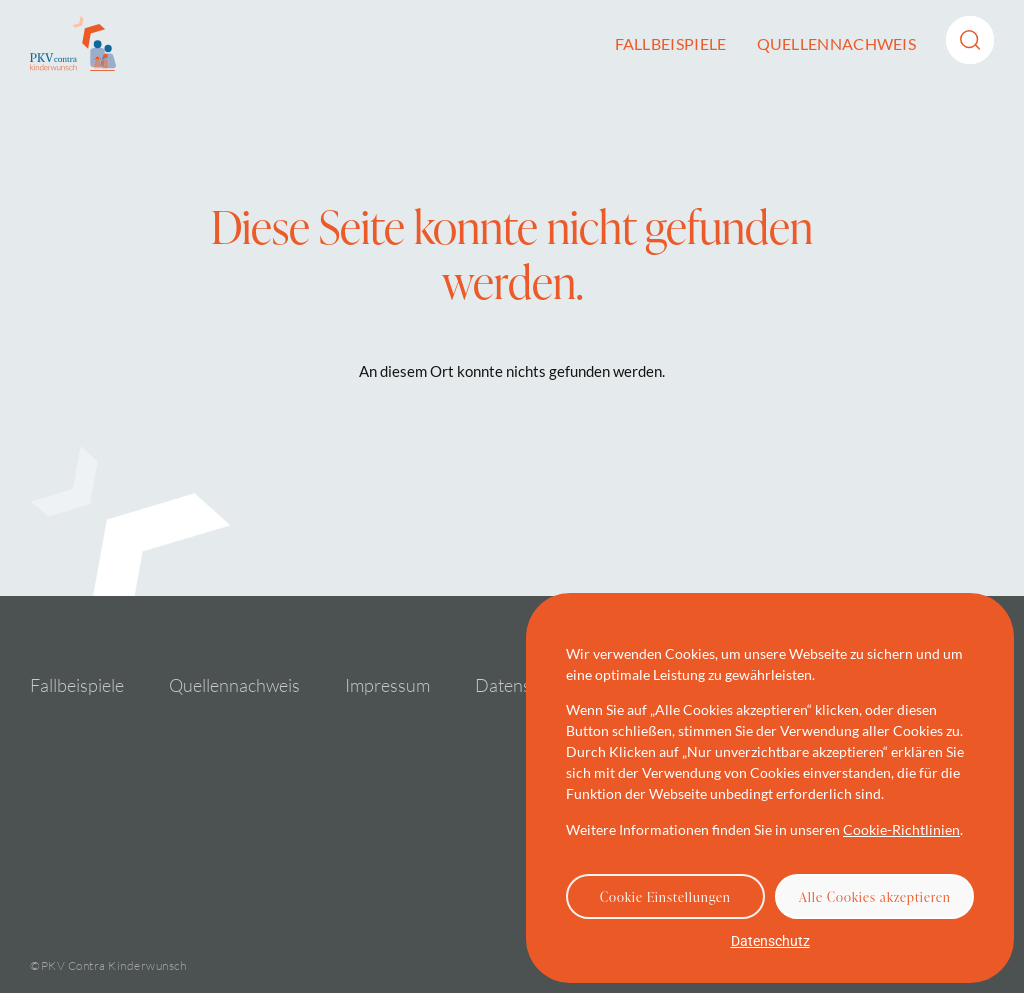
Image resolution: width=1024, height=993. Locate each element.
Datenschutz (770, 941)
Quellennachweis (837, 43)
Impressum (387, 685)
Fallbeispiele (671, 43)
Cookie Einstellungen (665, 897)
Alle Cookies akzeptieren (875, 897)
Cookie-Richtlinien (901, 829)
